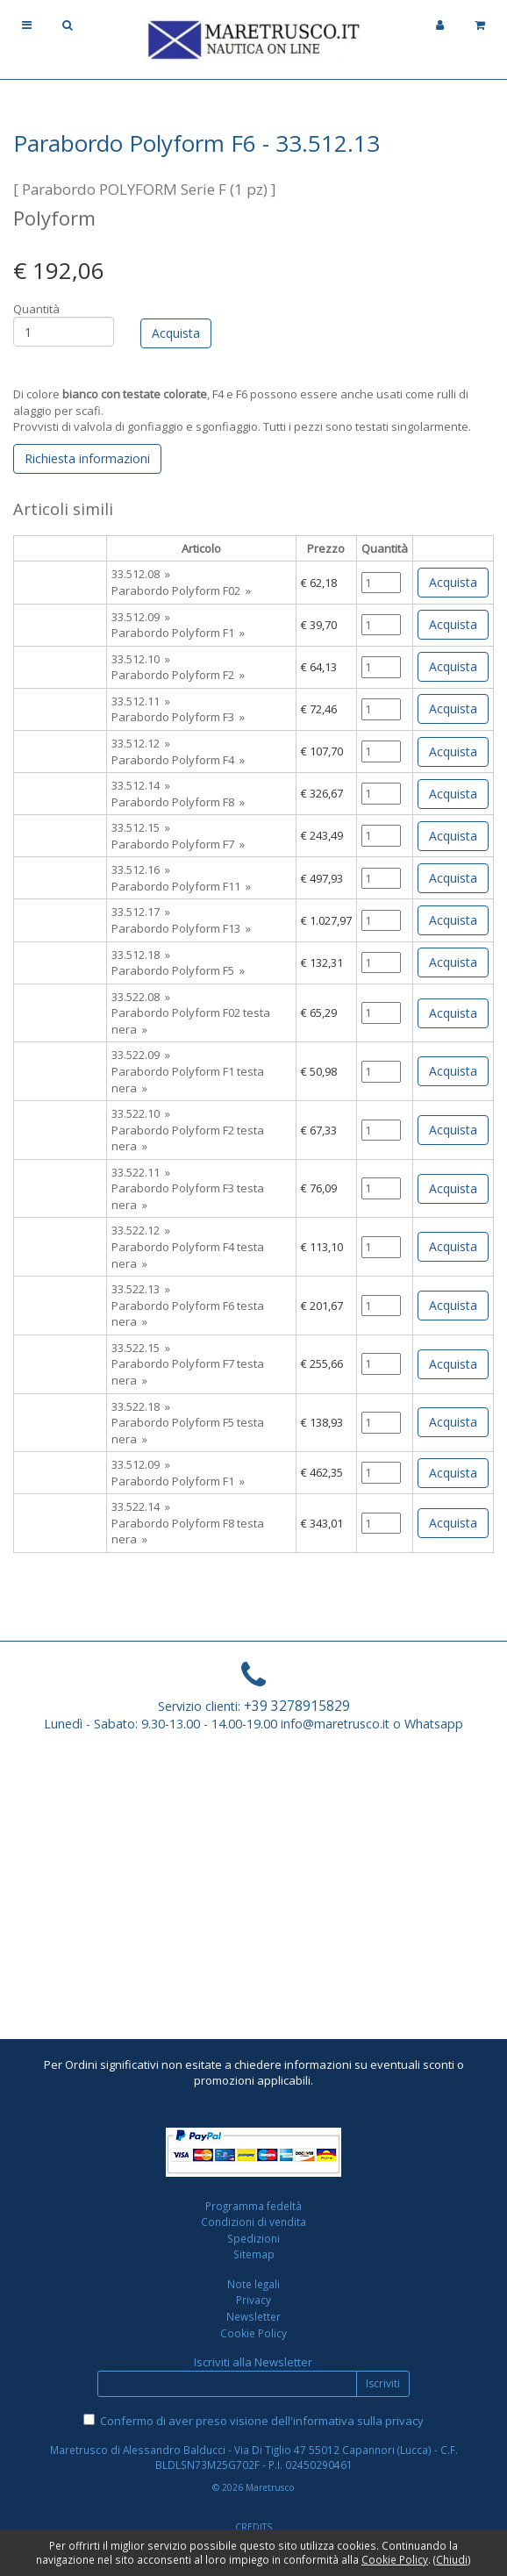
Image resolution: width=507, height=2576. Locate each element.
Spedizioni (253, 2238)
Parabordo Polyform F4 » (178, 760)
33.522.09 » (140, 1055)
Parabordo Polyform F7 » (178, 844)
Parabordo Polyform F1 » (178, 632)
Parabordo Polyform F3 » (178, 717)
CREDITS (253, 2527)
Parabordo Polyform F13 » (181, 928)
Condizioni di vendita (253, 2222)
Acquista (453, 582)
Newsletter (253, 2316)
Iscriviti (383, 2383)
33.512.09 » (140, 617)
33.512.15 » (140, 827)
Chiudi (452, 2559)
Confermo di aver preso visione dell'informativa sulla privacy (262, 2421)
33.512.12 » (140, 743)
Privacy (253, 2300)
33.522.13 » (140, 1289)
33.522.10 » (140, 1113)
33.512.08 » (140, 574)
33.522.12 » (140, 1230)
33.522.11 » (140, 1172)
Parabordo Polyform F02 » (181, 590)
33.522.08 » (140, 997)
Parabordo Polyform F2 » (178, 675)
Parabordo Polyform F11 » (181, 886)
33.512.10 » (140, 659)
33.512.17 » (140, 911)
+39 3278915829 (297, 1705)
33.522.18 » (140, 1406)
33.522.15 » (140, 1348)
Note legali (253, 2284)
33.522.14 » (140, 1506)
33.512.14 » (140, 785)
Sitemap (254, 2254)
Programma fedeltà (253, 2206)
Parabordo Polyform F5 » (178, 970)
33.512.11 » (140, 701)
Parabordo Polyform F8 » (178, 802)
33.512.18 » (140, 954)
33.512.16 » (140, 869)
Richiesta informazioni (87, 458)
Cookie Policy (253, 2333)
